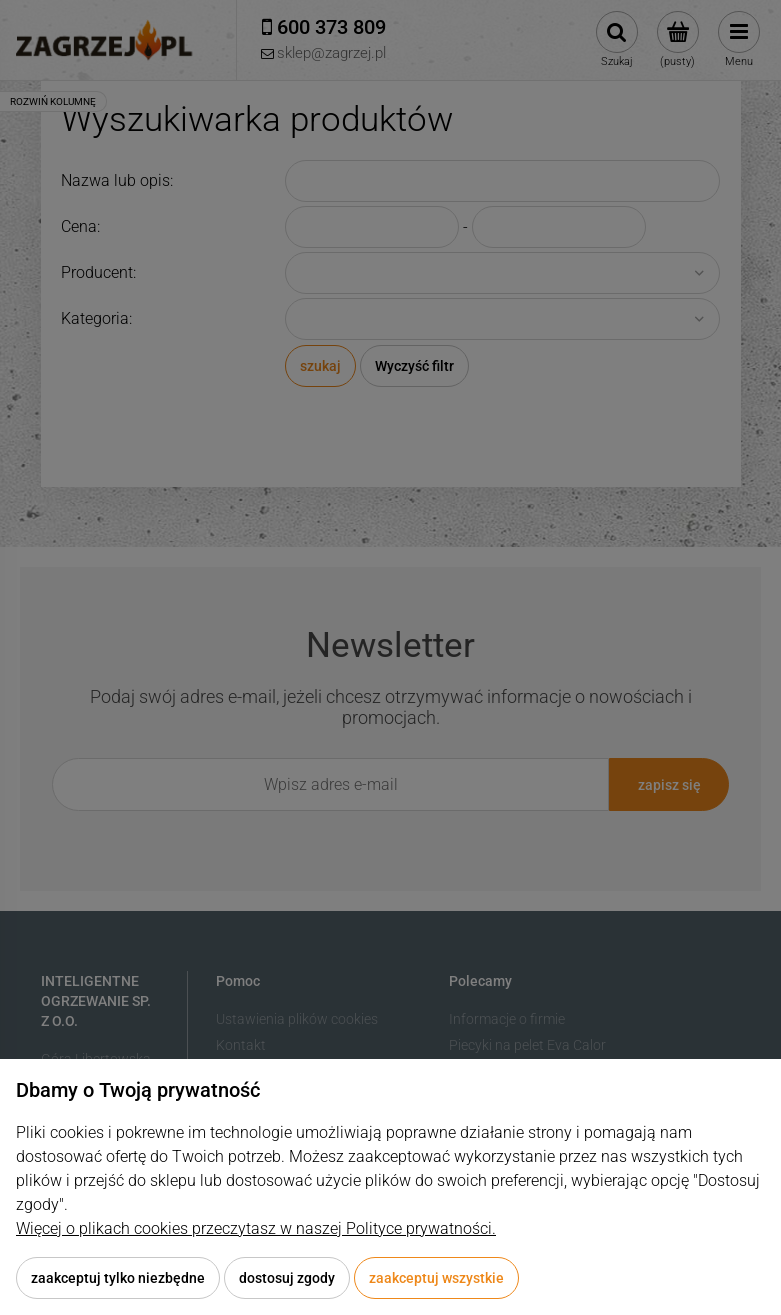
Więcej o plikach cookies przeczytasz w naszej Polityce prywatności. (256, 1228)
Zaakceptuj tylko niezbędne (118, 1278)
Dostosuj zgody (287, 1278)
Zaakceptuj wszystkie (436, 1278)
